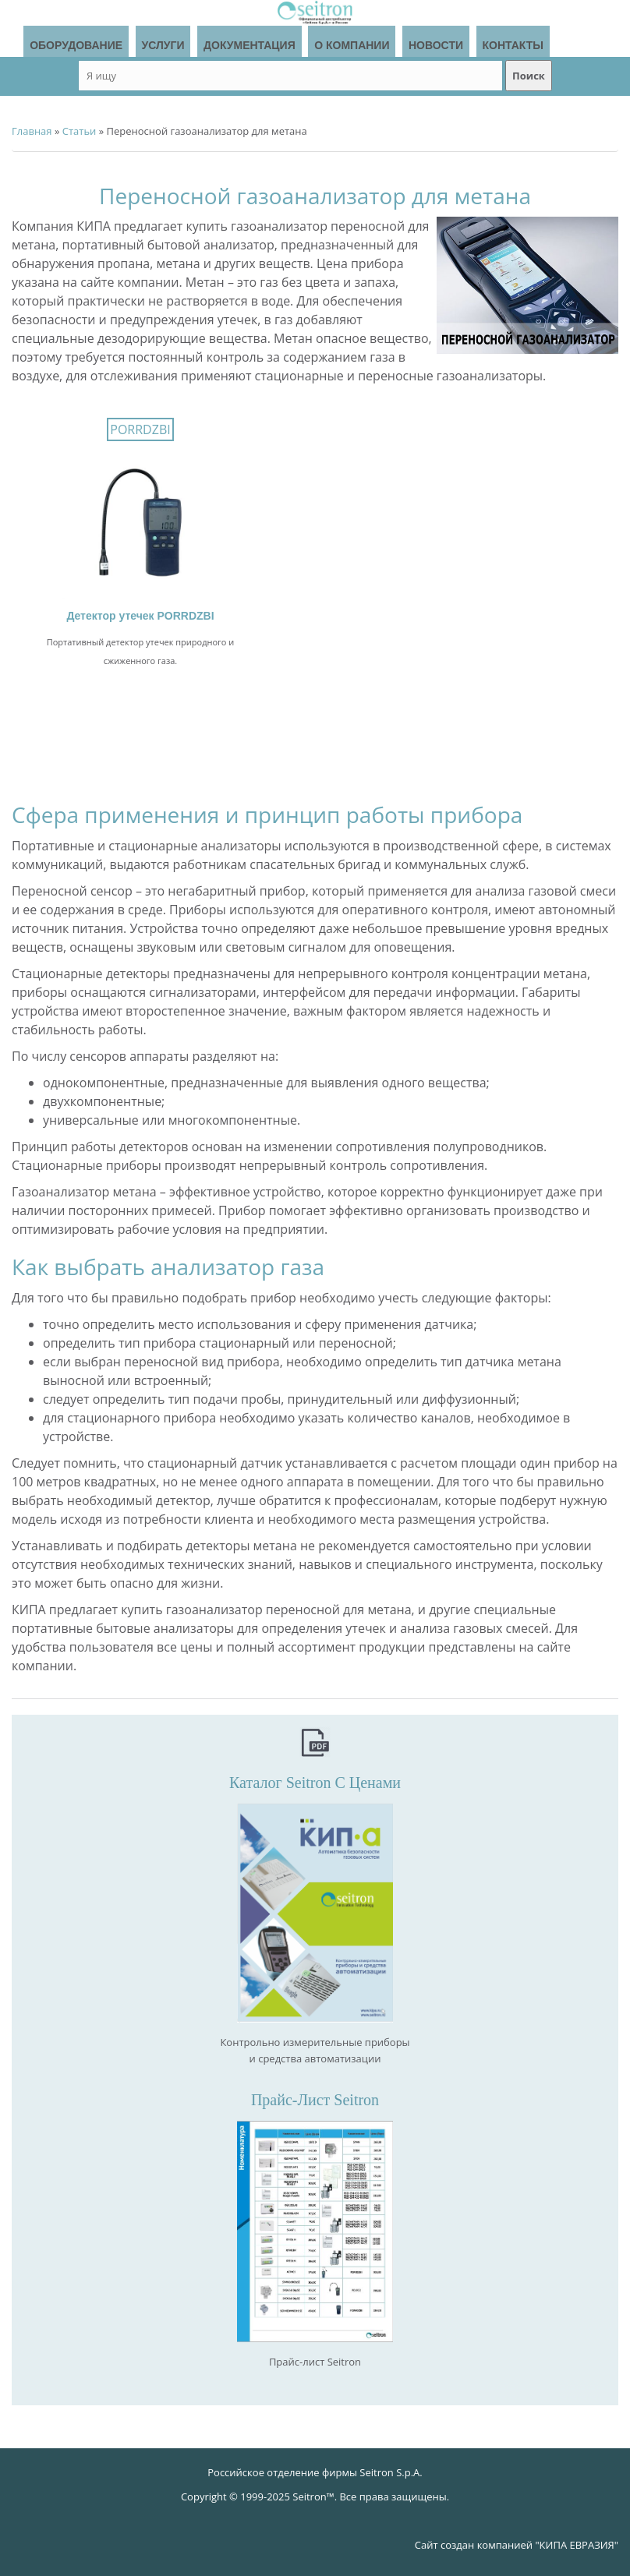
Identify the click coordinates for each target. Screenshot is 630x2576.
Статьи (79, 131)
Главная (32, 131)
